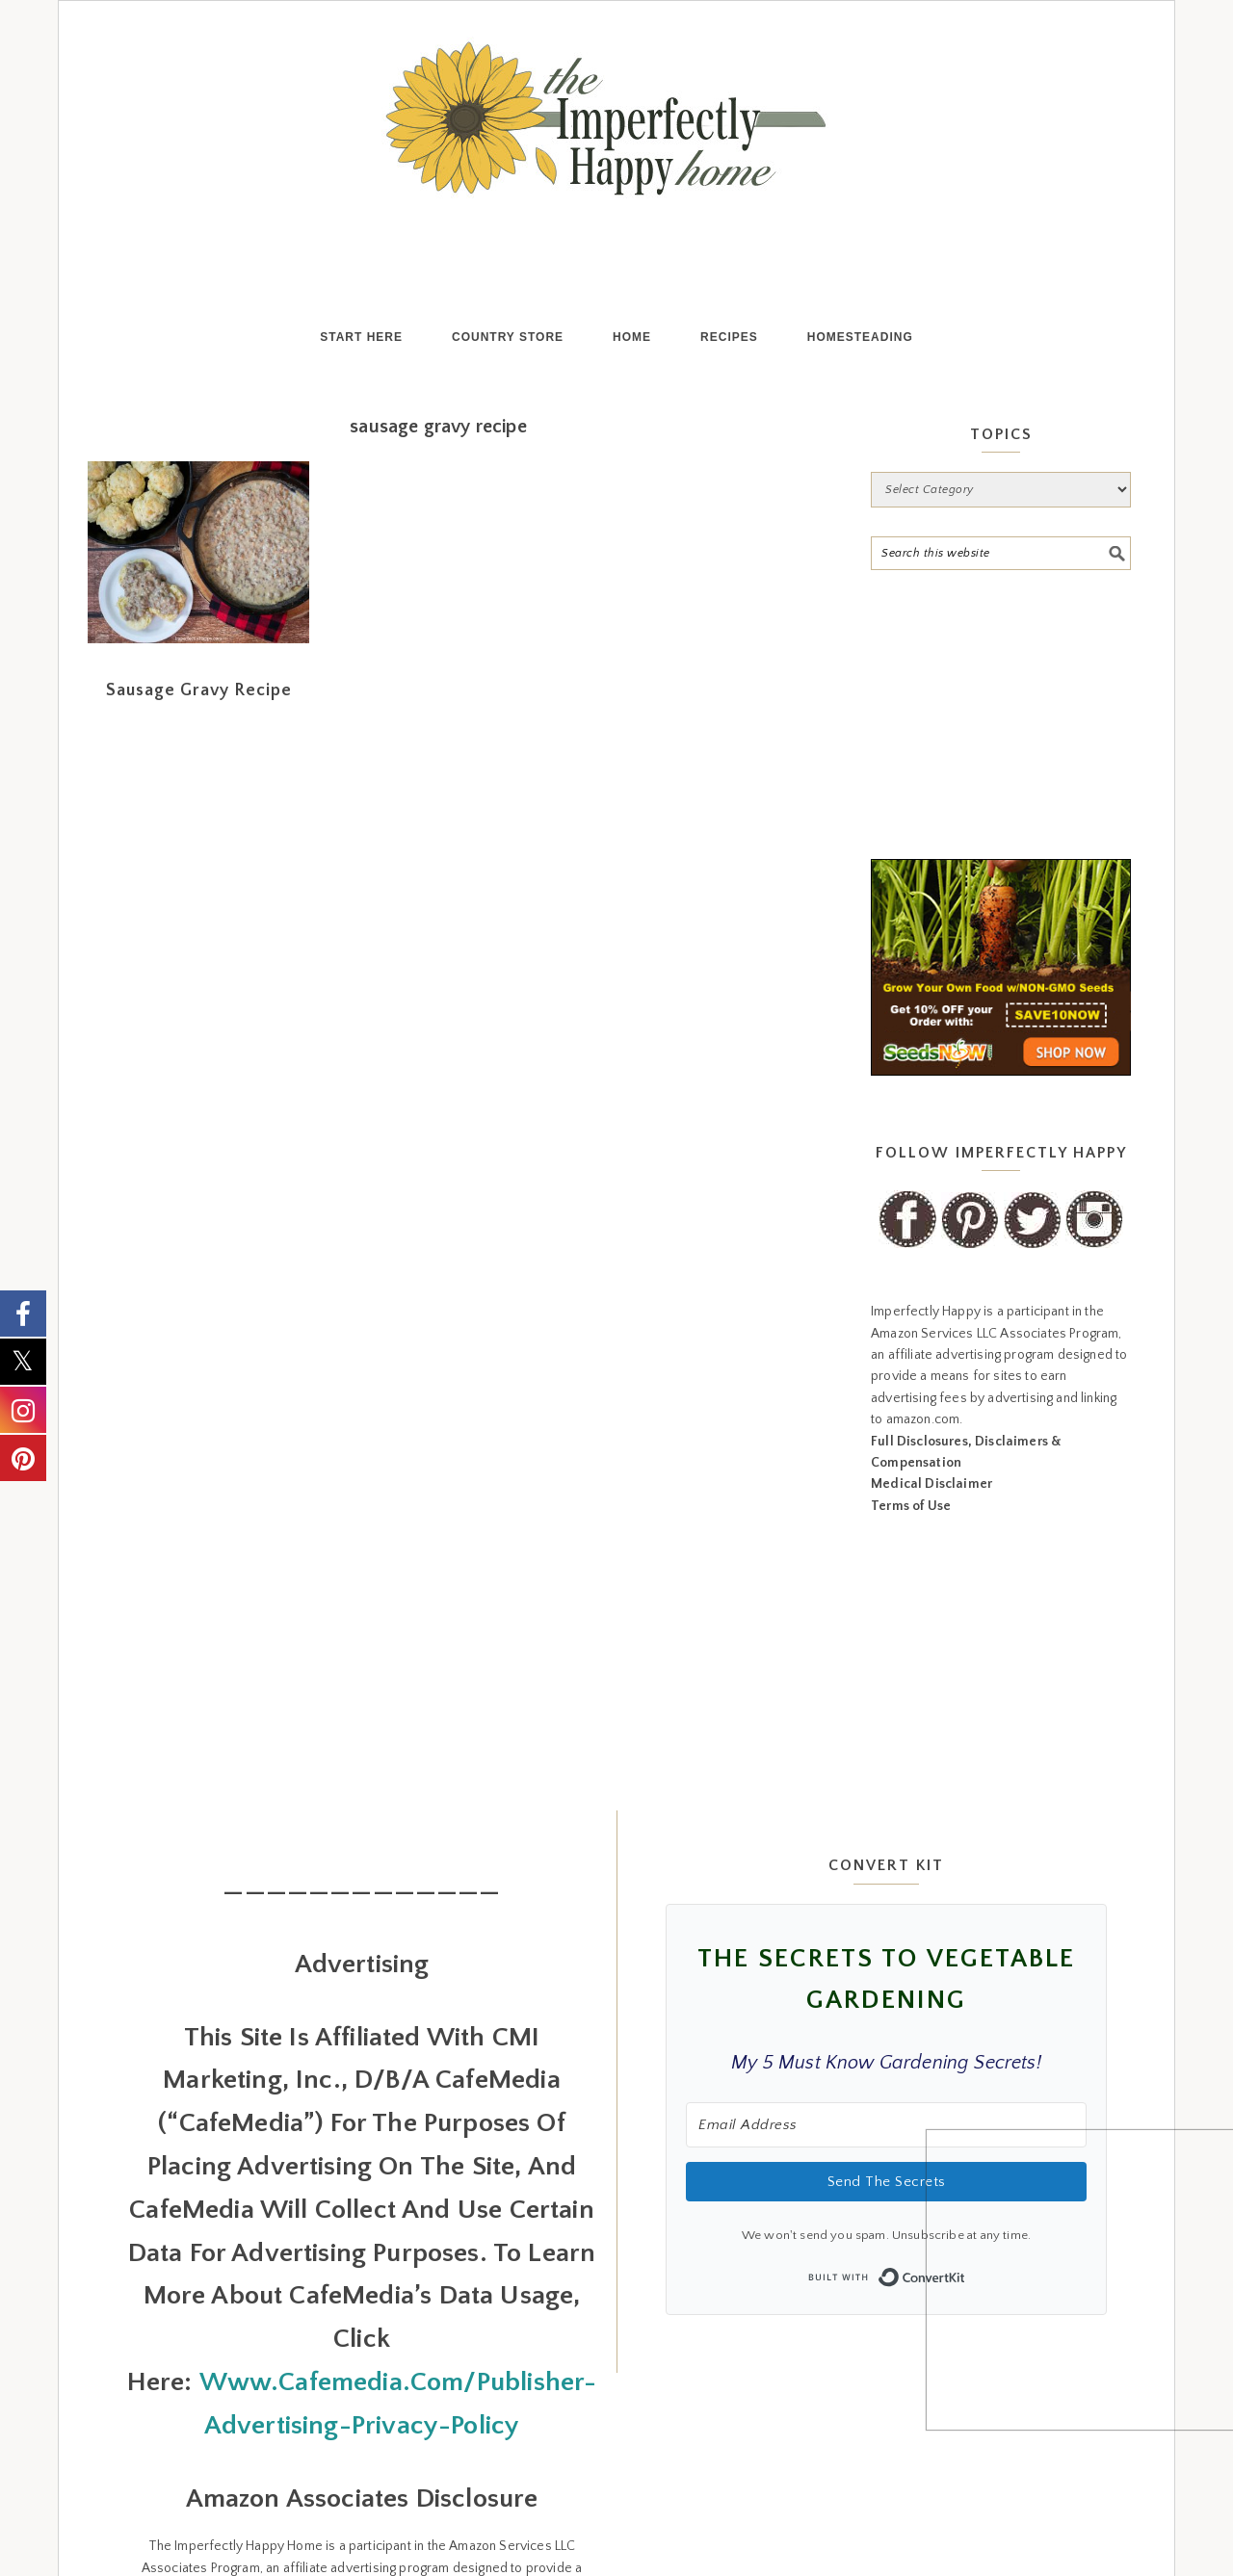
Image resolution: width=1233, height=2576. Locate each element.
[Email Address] (886, 2141)
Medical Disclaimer (931, 1500)
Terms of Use (911, 1521)
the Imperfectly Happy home (616, 118)
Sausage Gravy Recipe (199, 706)
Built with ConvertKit (965, 2287)
